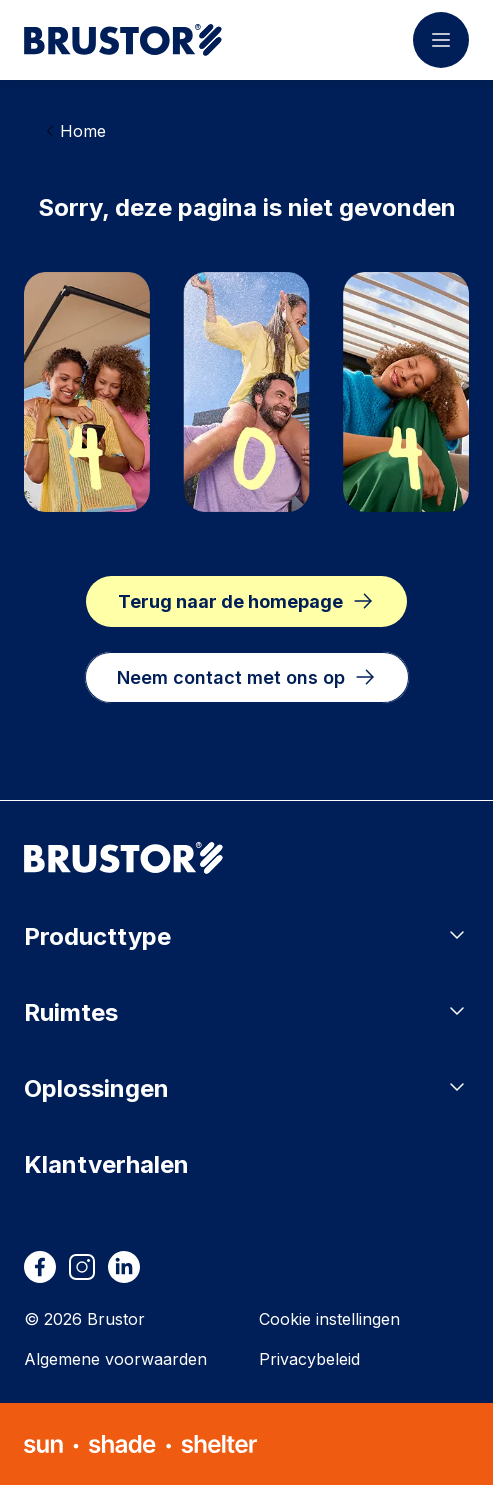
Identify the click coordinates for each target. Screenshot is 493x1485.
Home (83, 131)
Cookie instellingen (329, 1319)
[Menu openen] (441, 40)
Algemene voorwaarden (115, 1359)
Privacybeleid (309, 1359)
